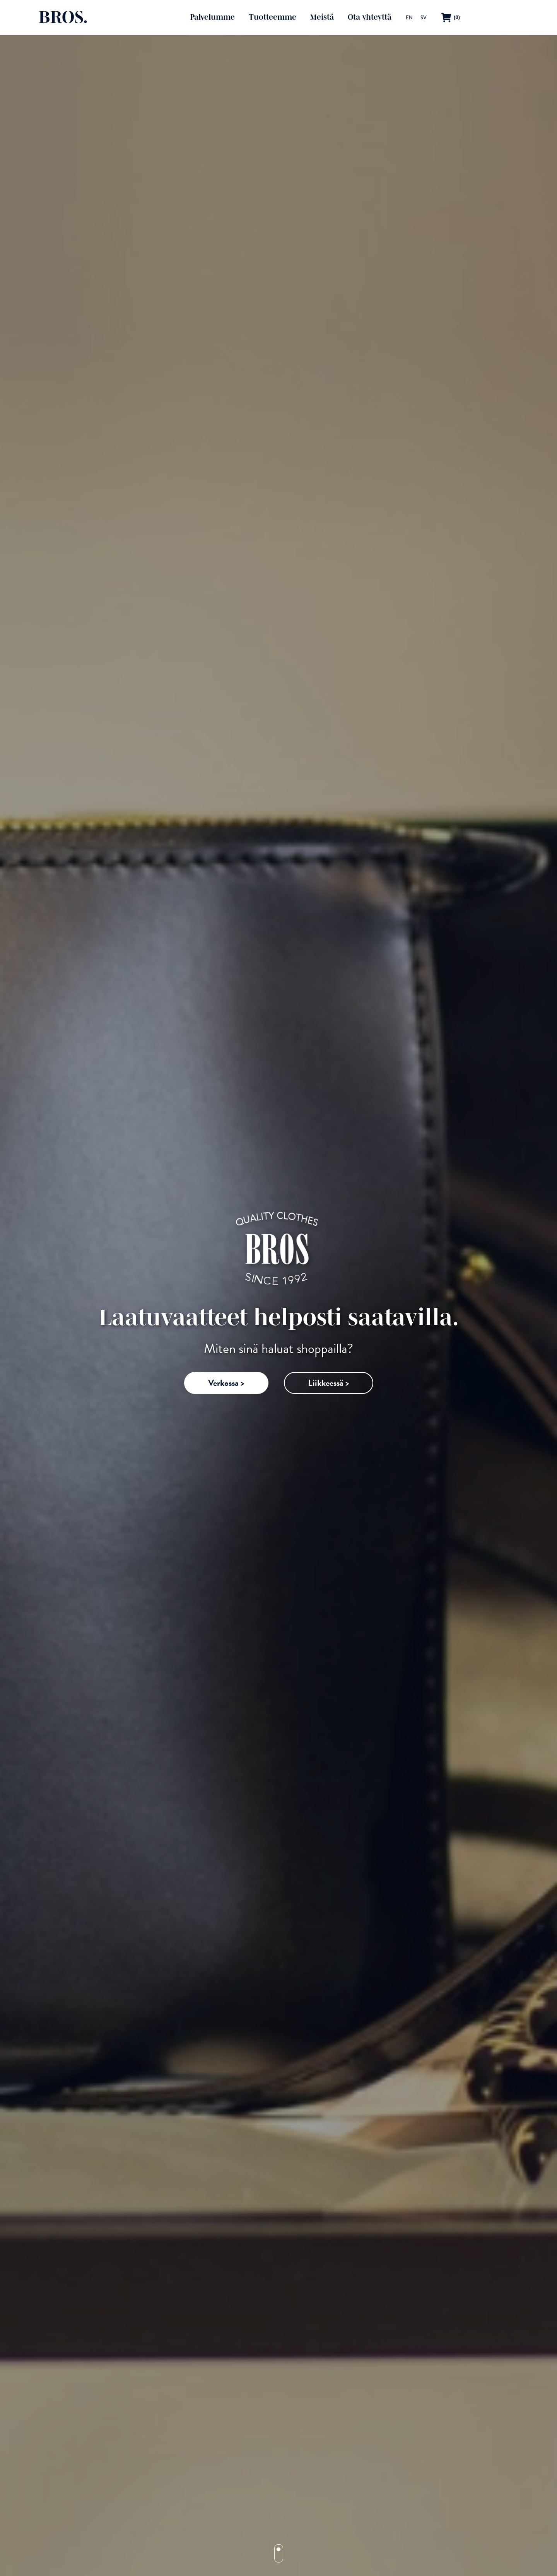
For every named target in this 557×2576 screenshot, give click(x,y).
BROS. (63, 17)
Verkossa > (226, 1382)
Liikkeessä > (328, 1382)
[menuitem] (409, 17)
